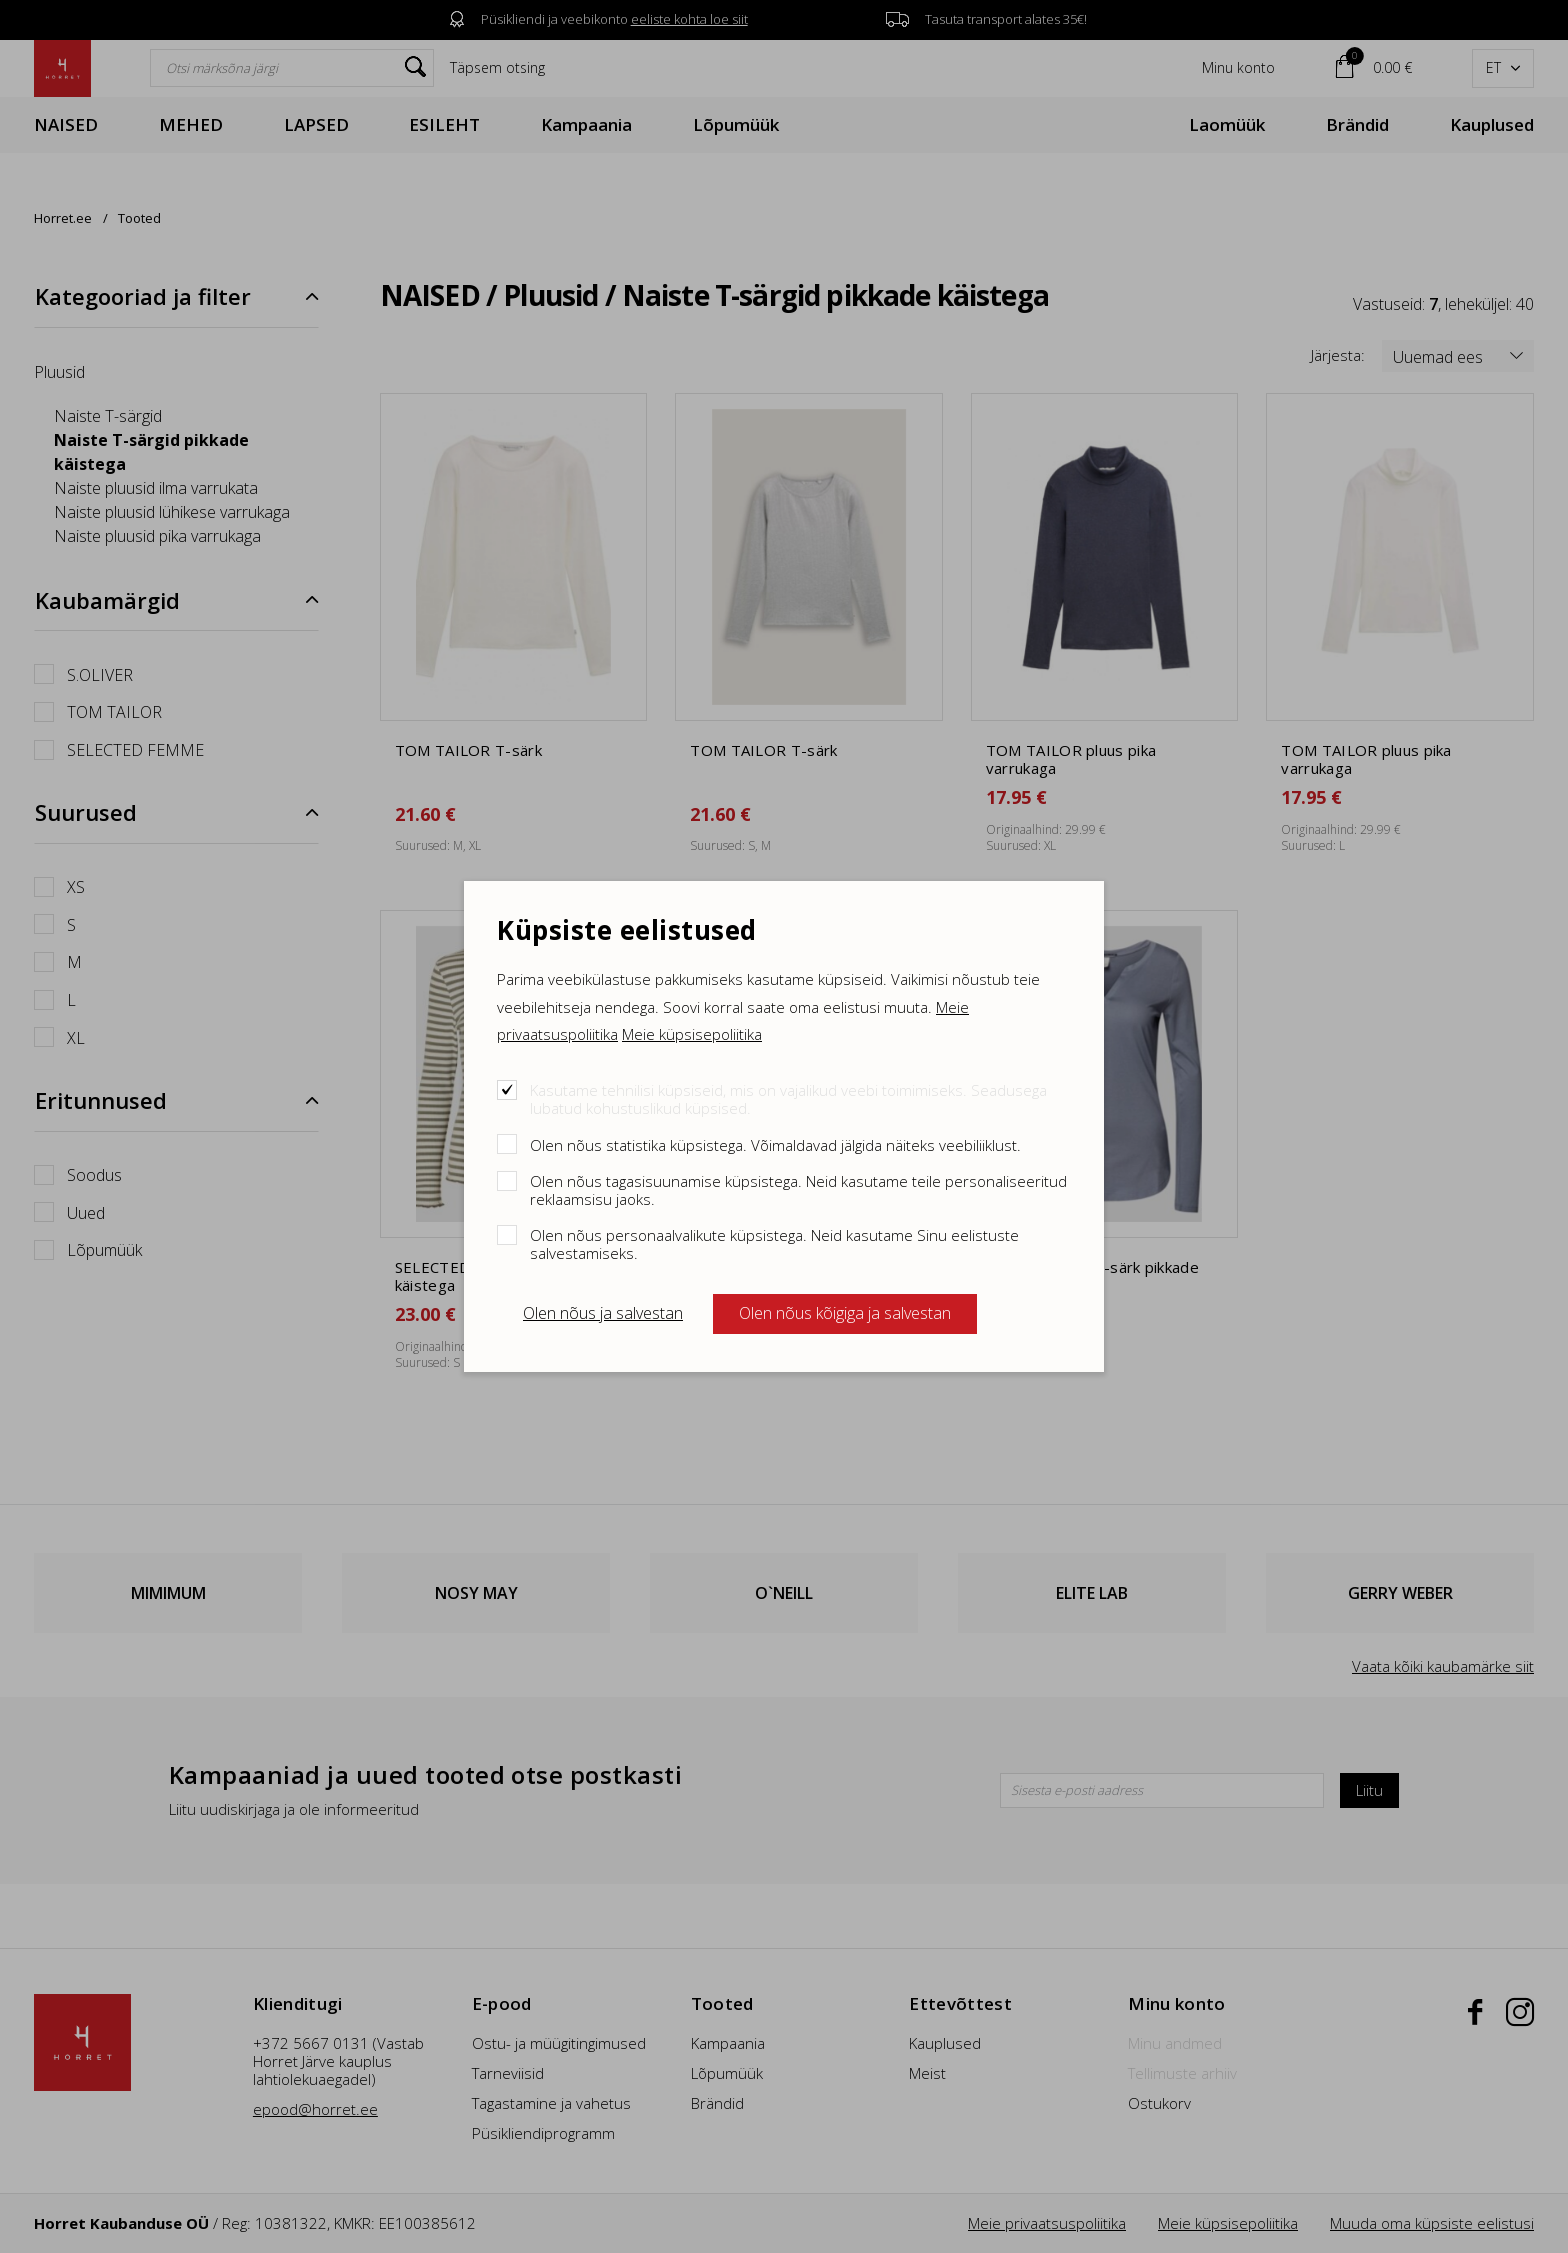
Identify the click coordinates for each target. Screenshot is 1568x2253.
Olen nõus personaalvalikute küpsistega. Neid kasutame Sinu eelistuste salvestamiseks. (774, 1243)
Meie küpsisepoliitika (692, 1034)
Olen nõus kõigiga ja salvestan (845, 1313)
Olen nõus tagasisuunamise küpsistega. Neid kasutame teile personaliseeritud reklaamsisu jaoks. (798, 1189)
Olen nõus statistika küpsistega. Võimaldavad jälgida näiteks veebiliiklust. (775, 1144)
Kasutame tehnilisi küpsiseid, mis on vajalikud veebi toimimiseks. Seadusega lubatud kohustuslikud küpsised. (788, 1098)
